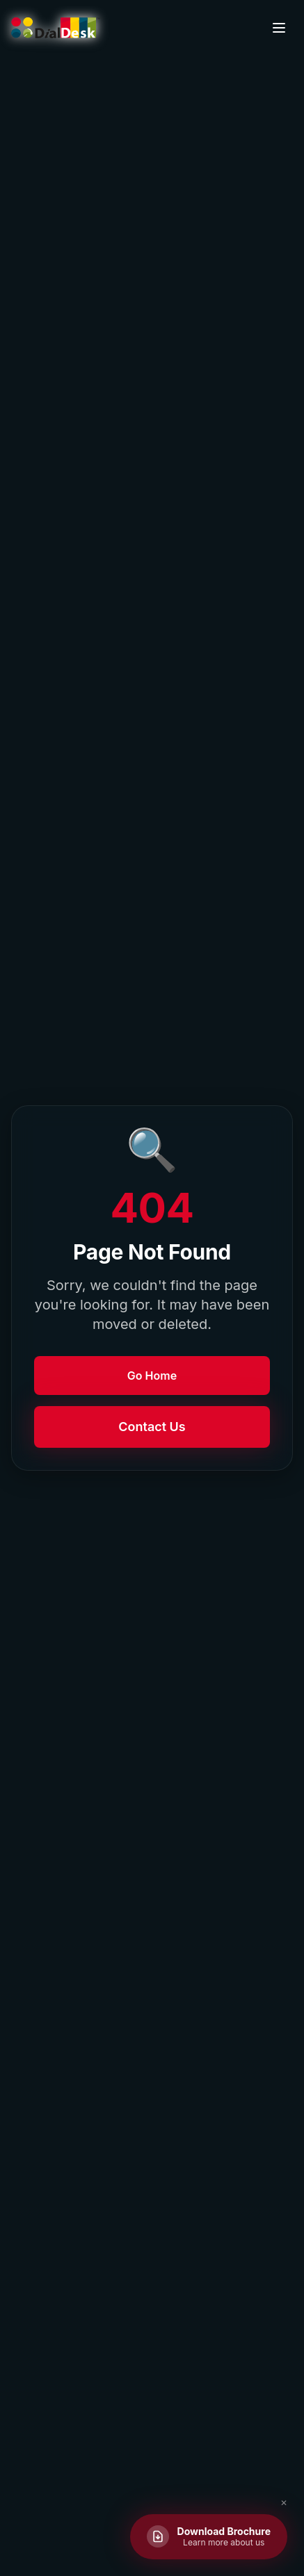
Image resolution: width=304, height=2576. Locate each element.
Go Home (152, 1375)
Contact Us (152, 1426)
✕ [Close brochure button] (283, 2502)
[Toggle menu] (279, 28)
